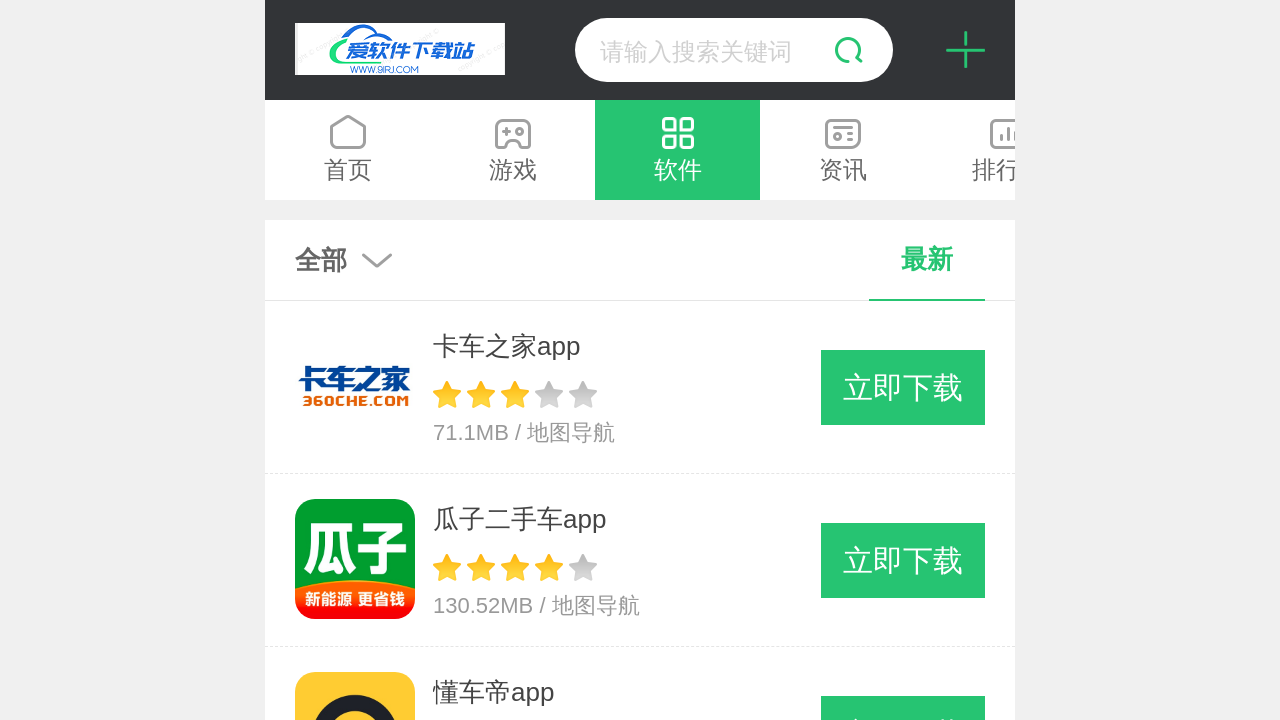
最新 (927, 259)
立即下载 (903, 387)
